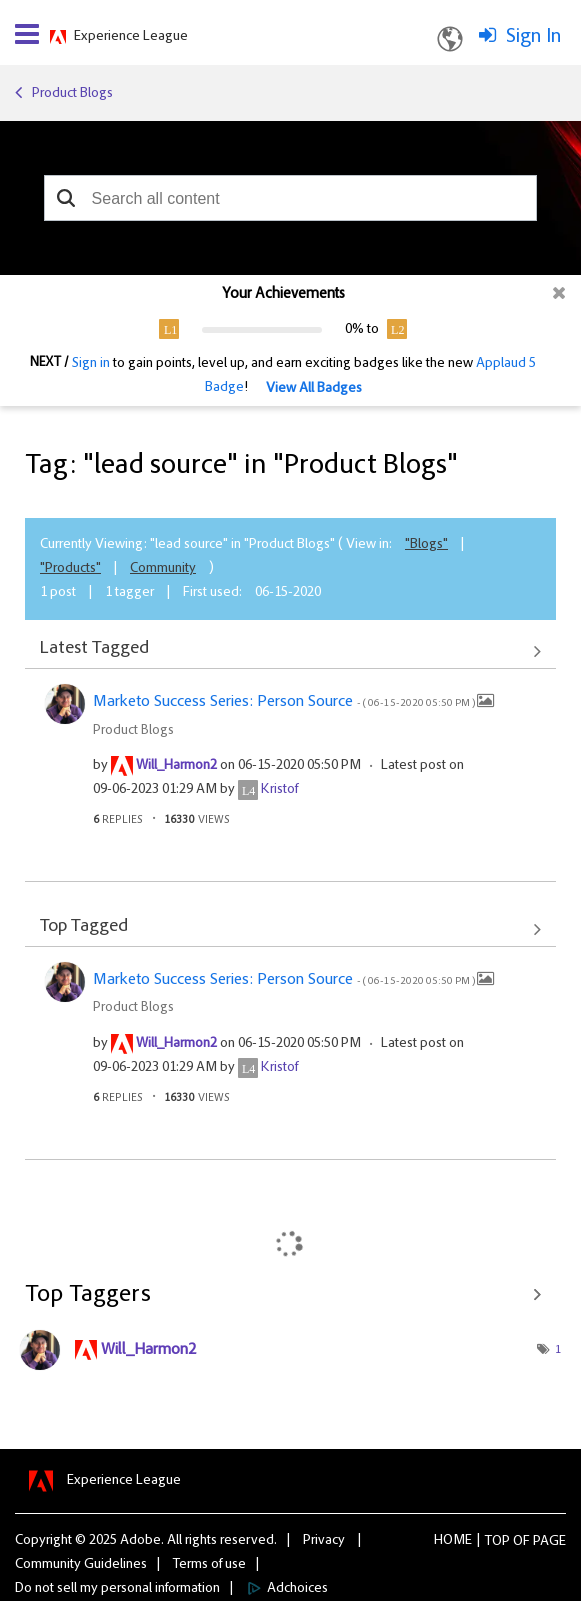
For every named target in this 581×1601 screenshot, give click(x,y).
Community (163, 569)
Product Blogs (72, 94)
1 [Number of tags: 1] (558, 1350)
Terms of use (209, 1565)
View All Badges (314, 389)
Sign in (91, 364)
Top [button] (497, 1542)
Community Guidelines (81, 1565)
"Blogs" (426, 545)
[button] (66, 198)
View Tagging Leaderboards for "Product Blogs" (290, 1295)
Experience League (131, 37)
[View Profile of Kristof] (279, 790)
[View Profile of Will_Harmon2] (176, 766)
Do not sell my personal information (117, 1589)
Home (453, 1541)
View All (290, 651)
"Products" (70, 569)
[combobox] (291, 198)
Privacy (324, 1541)
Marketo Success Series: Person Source (285, 702)
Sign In (533, 37)
